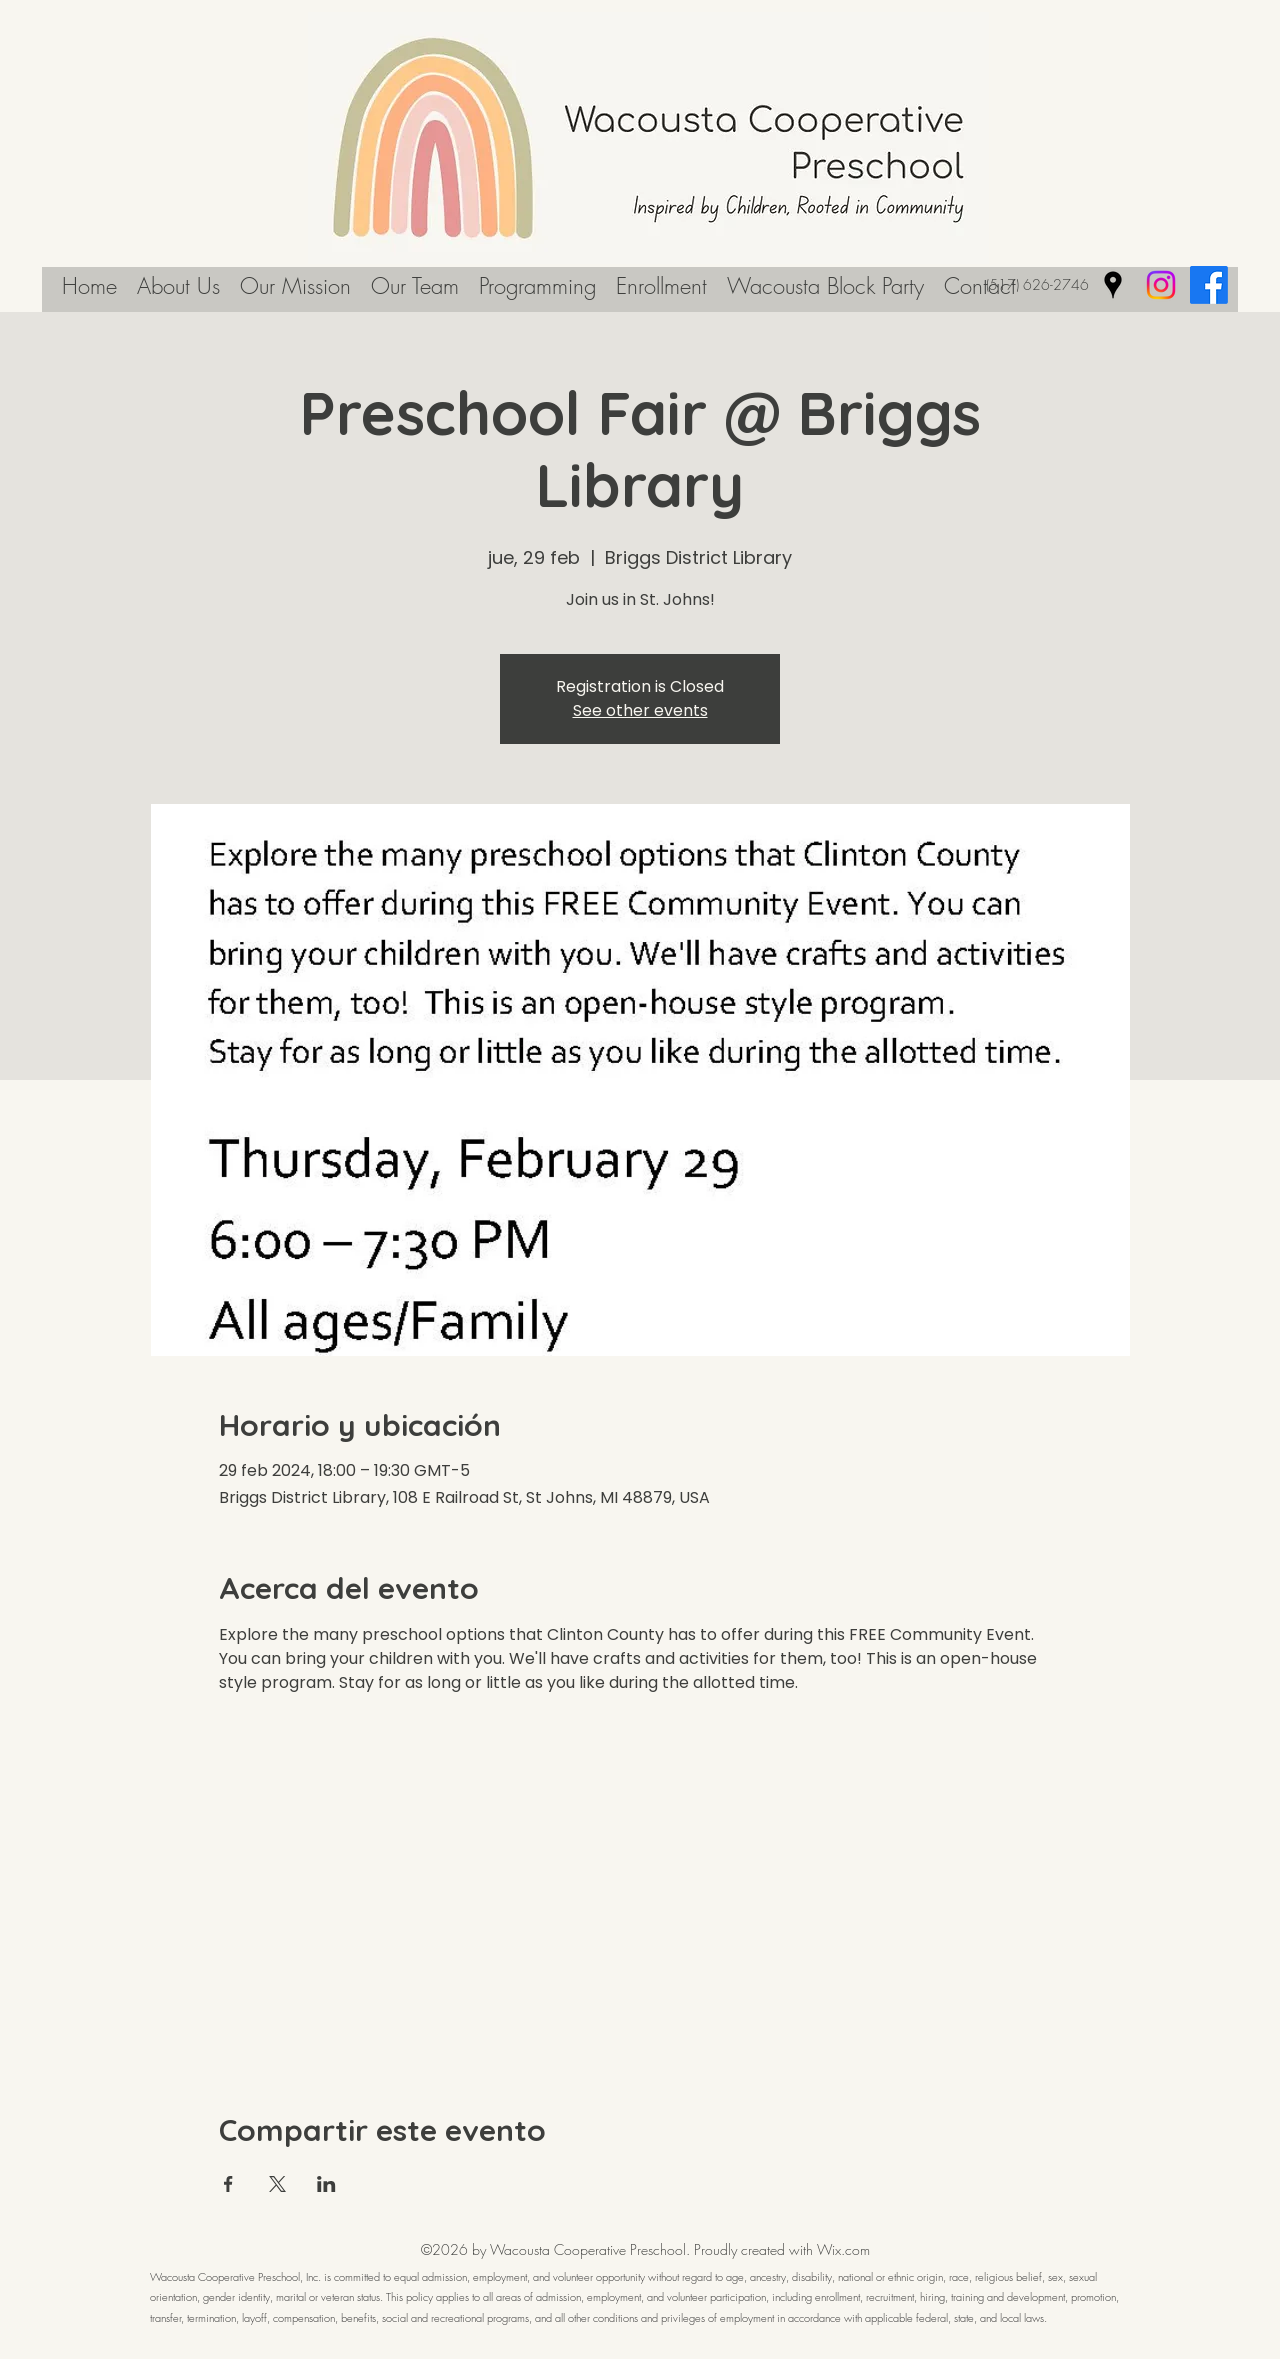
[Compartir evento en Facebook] (228, 2184)
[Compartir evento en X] (277, 2184)
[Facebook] (1209, 285)
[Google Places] (1113, 285)
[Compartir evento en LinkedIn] (326, 2184)
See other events (640, 710)
